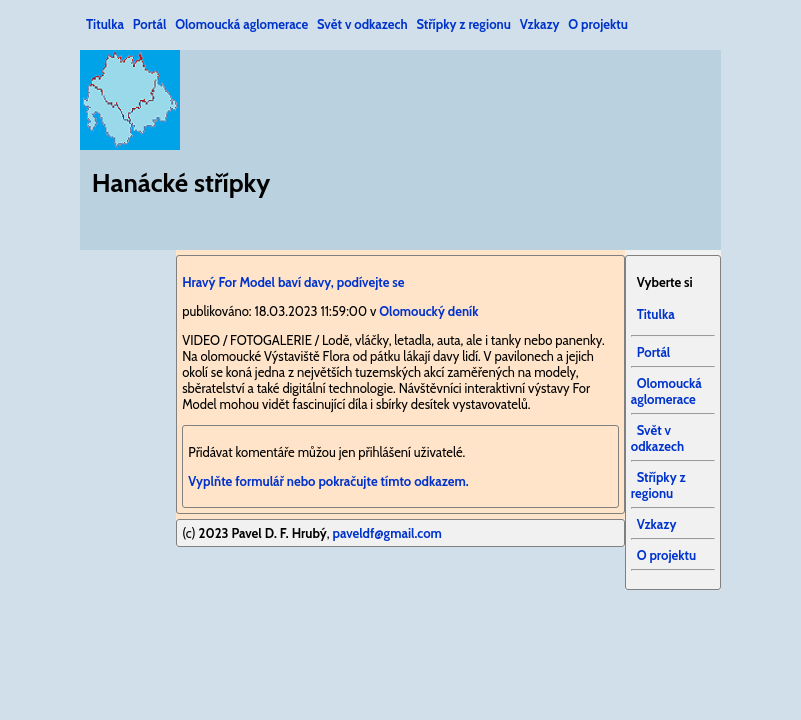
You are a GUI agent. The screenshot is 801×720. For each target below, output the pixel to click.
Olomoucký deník (428, 311)
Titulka (105, 24)
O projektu (598, 24)
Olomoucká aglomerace (241, 24)
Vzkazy (540, 24)
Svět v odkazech (362, 24)
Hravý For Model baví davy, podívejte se (293, 282)
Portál (150, 24)
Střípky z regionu (463, 24)
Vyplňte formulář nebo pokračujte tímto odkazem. (328, 481)
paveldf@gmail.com (386, 533)
